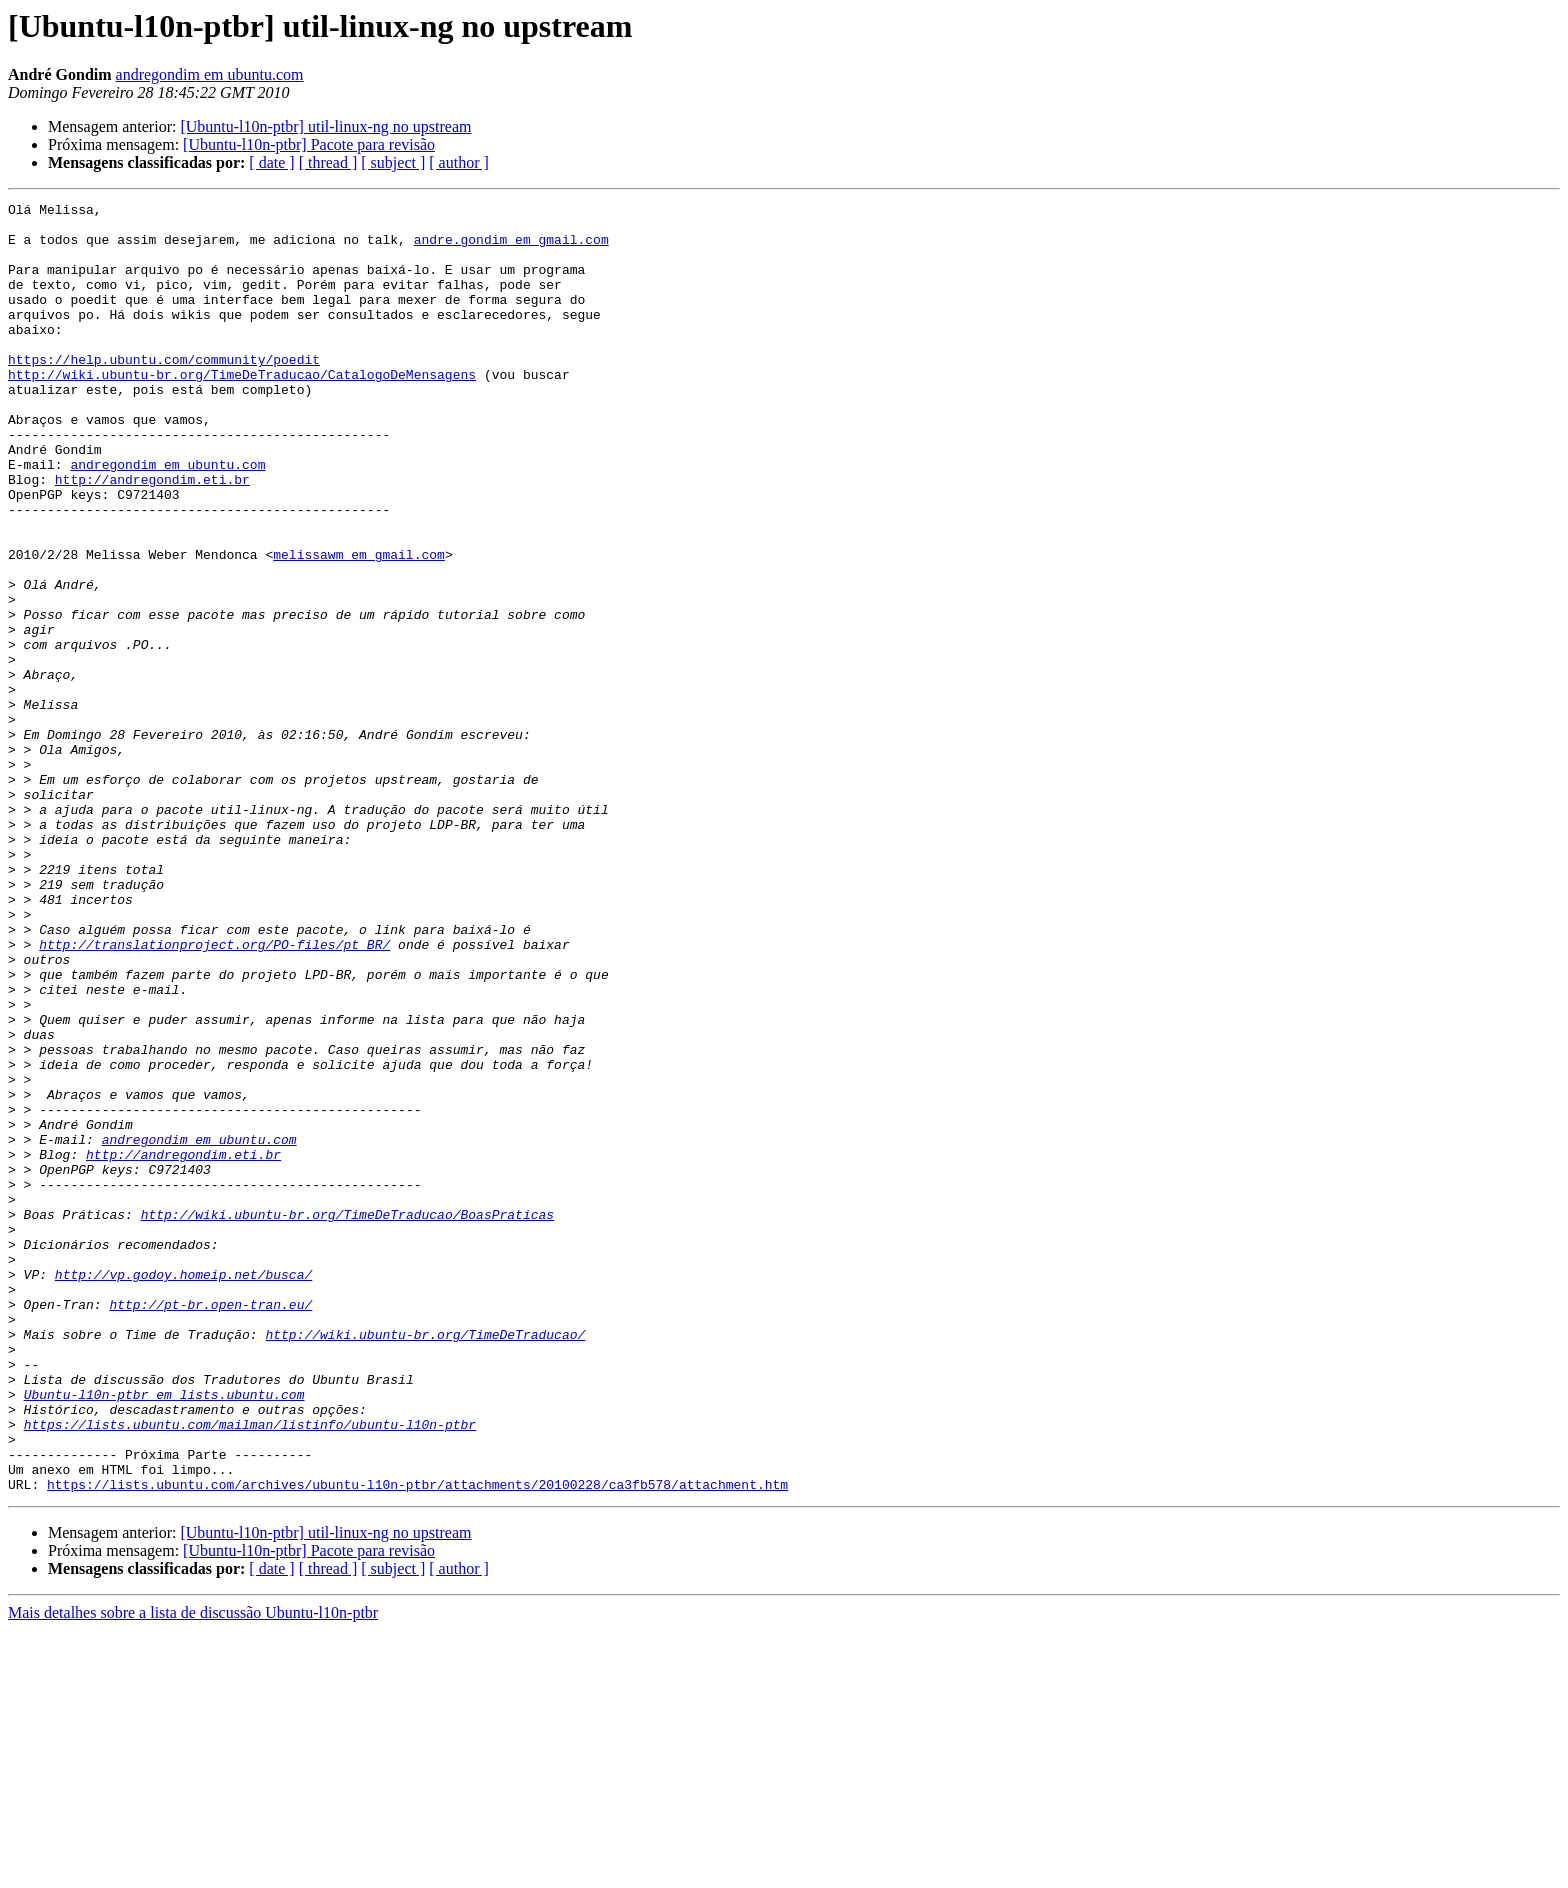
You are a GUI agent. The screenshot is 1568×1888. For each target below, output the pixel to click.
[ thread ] (328, 162)
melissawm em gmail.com (359, 626)
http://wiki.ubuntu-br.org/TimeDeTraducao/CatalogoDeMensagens (242, 410)
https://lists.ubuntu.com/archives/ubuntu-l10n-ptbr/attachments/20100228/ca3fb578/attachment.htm (417, 1742)
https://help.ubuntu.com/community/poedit (164, 392)
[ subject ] (393, 162)
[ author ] (459, 162)
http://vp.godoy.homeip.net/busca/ (183, 1490)
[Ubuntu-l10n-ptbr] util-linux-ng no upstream (325, 126)
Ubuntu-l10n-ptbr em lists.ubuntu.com (164, 1634)
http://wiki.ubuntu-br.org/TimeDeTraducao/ (425, 1562)
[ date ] (271, 162)
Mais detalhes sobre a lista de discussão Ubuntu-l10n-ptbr (193, 1870)
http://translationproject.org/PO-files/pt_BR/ (214, 1094)
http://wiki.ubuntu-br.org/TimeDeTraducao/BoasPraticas (347, 1418)
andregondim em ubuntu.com (210, 74)
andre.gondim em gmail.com (511, 248)
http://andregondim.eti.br (152, 536)
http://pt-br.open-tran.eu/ (210, 1526)
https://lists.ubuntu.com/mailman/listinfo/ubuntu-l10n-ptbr (250, 1670)
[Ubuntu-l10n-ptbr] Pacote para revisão (309, 144)
